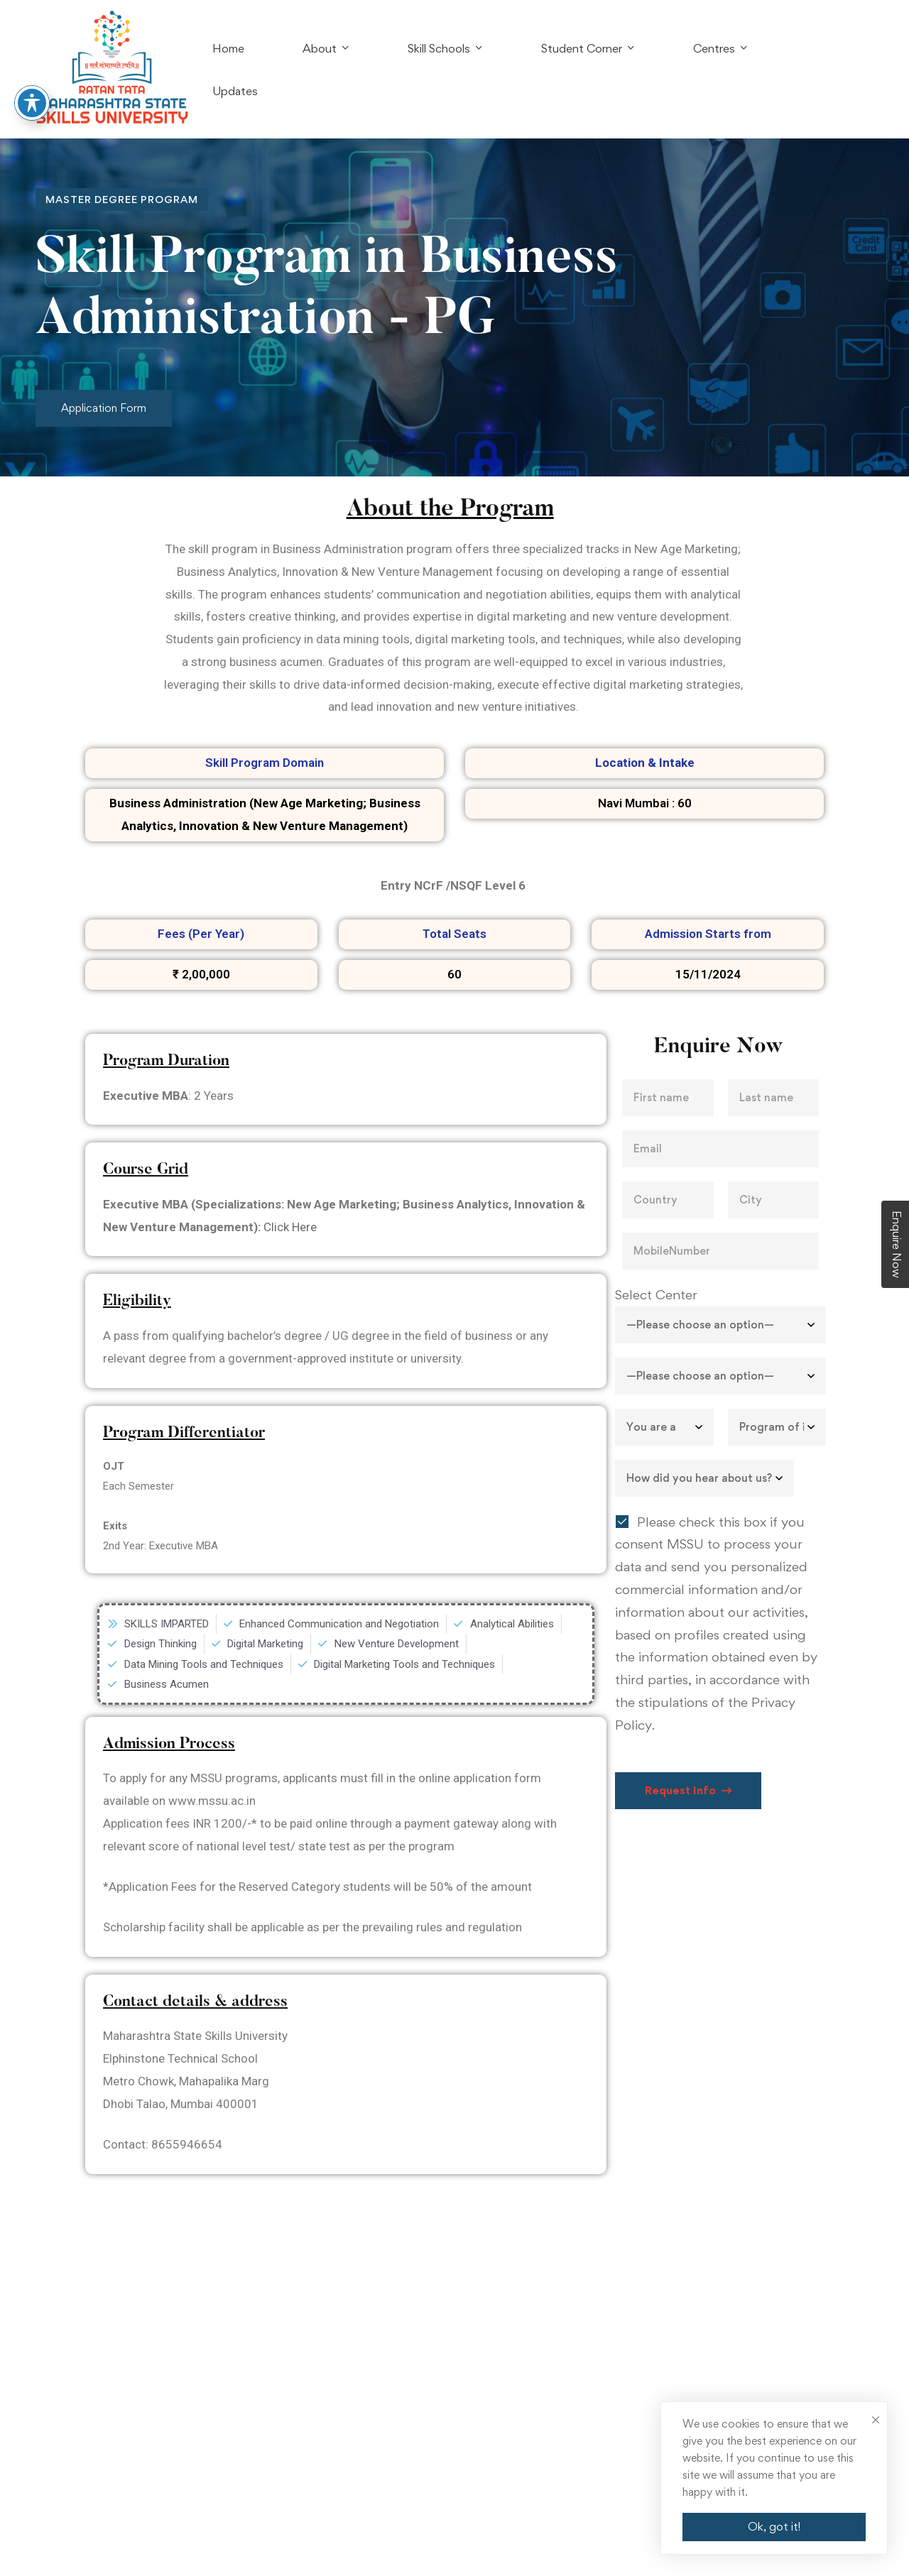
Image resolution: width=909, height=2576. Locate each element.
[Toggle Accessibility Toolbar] (32, 75)
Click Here (290, 1227)
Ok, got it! (774, 2526)
